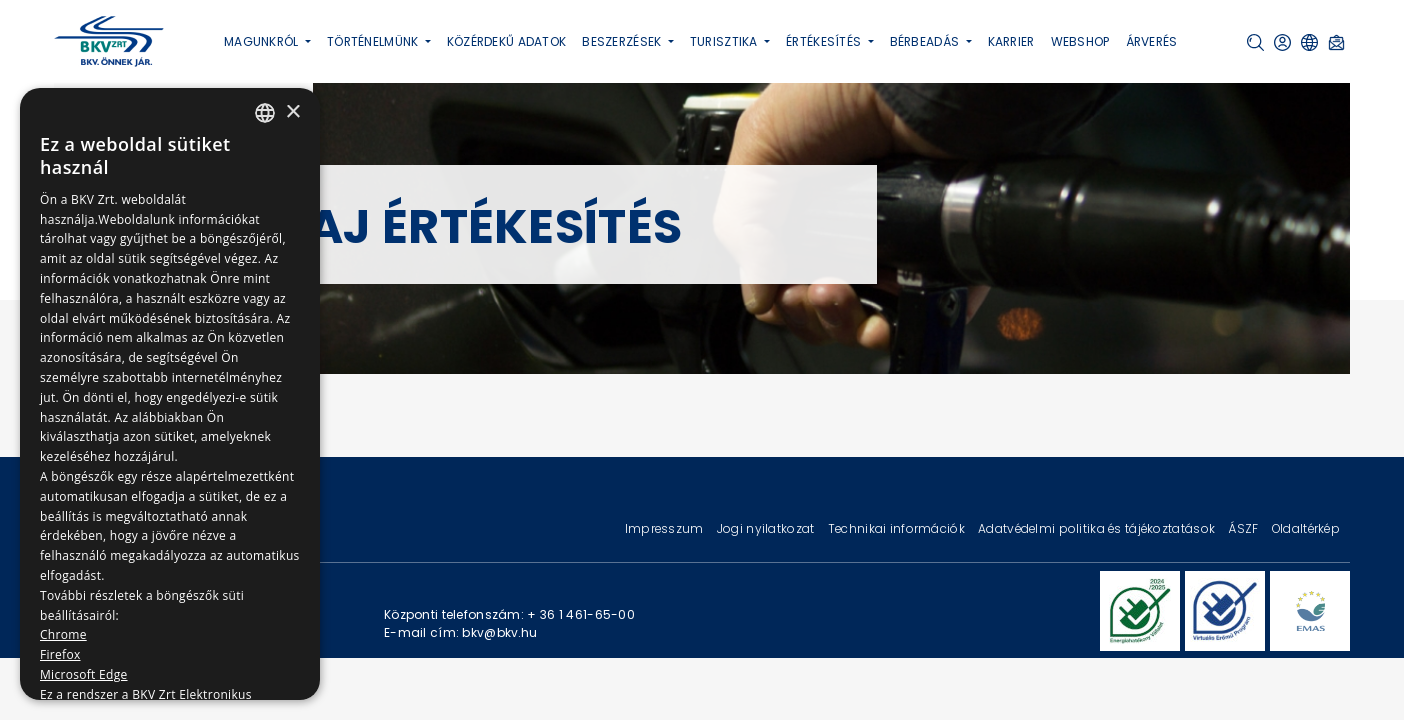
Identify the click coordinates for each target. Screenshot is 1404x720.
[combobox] (265, 113)
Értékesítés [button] (825, 41)
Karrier (1011, 41)
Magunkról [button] (263, 41)
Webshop (1080, 41)
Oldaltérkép (1306, 528)
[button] (1255, 42)
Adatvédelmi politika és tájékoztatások (1098, 528)
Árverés (1152, 41)
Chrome (63, 634)
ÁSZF (1244, 528)
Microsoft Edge (84, 674)
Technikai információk (898, 528)
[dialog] (170, 394)
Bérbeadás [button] (926, 41)
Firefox (60, 654)
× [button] (292, 112)
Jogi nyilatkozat (767, 528)
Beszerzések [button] (623, 41)
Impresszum (666, 528)
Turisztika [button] (725, 41)
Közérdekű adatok (507, 41)
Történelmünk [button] (374, 41)
